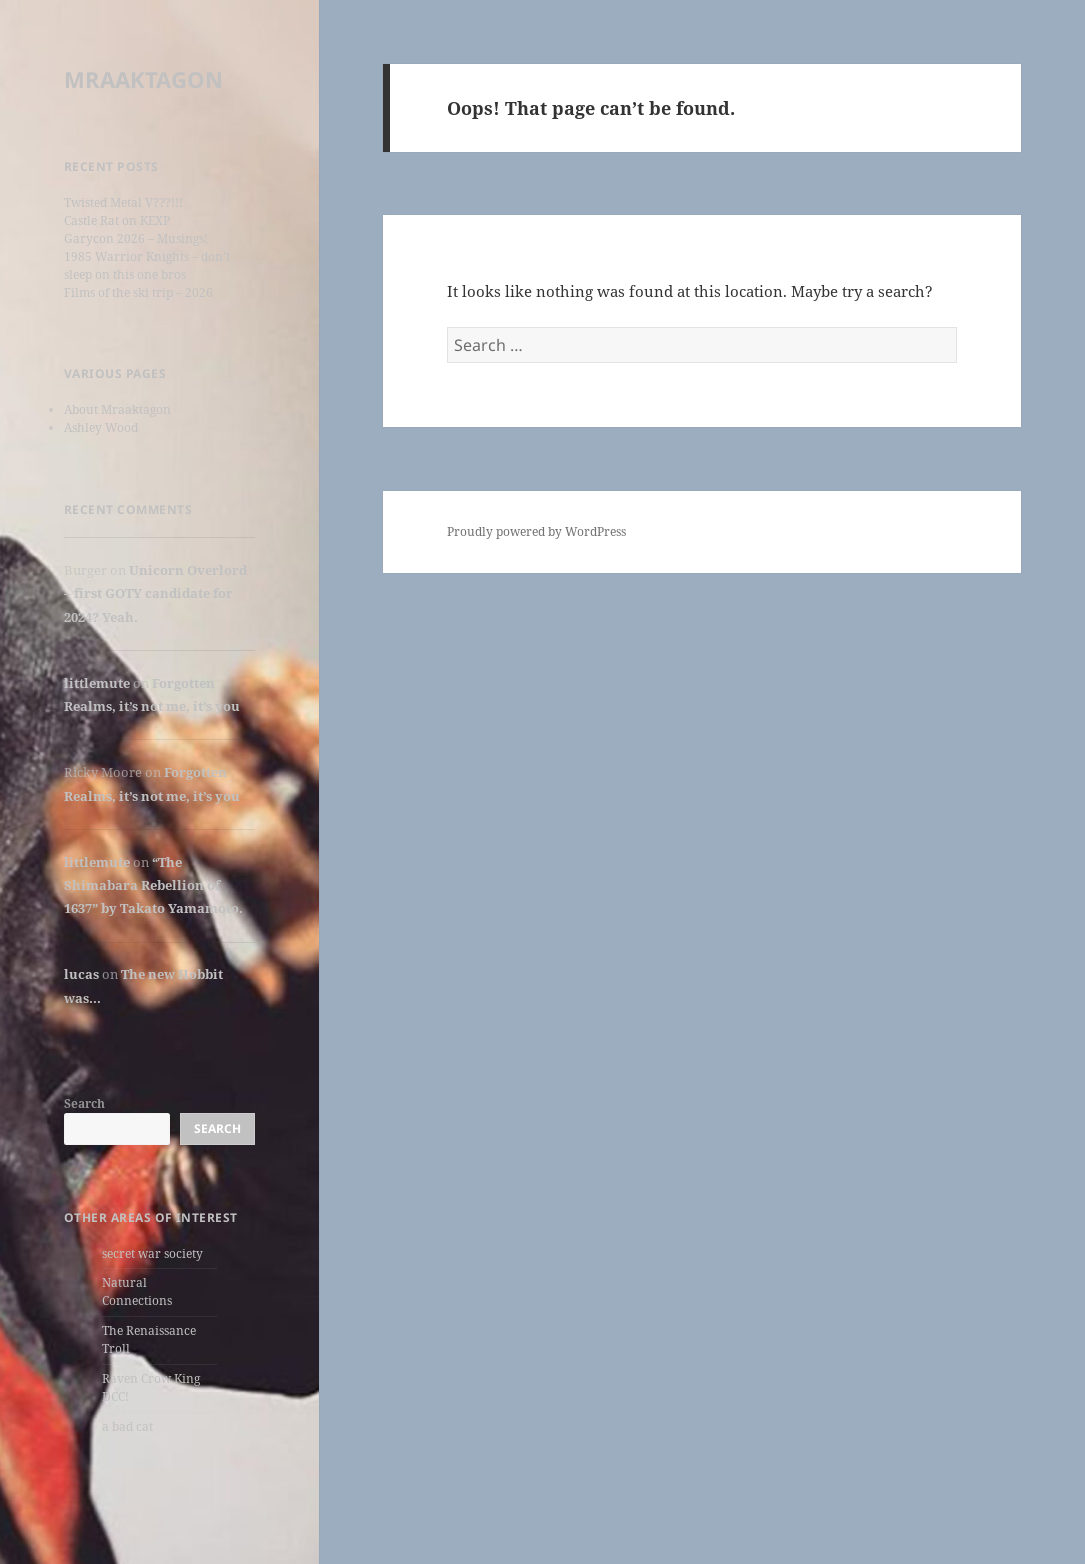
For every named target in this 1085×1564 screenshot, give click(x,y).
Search (84, 1103)
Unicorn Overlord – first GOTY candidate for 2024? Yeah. (155, 593)
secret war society (152, 1253)
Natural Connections (137, 1291)
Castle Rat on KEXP (117, 220)
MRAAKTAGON (143, 79)
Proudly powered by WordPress (536, 531)
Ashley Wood (101, 427)
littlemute (97, 683)
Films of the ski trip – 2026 (138, 292)
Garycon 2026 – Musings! (136, 238)
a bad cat (127, 1426)
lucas (81, 974)
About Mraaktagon (117, 409)
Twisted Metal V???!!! (123, 202)
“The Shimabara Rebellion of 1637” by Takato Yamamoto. (153, 885)
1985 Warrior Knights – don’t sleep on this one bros (147, 265)
